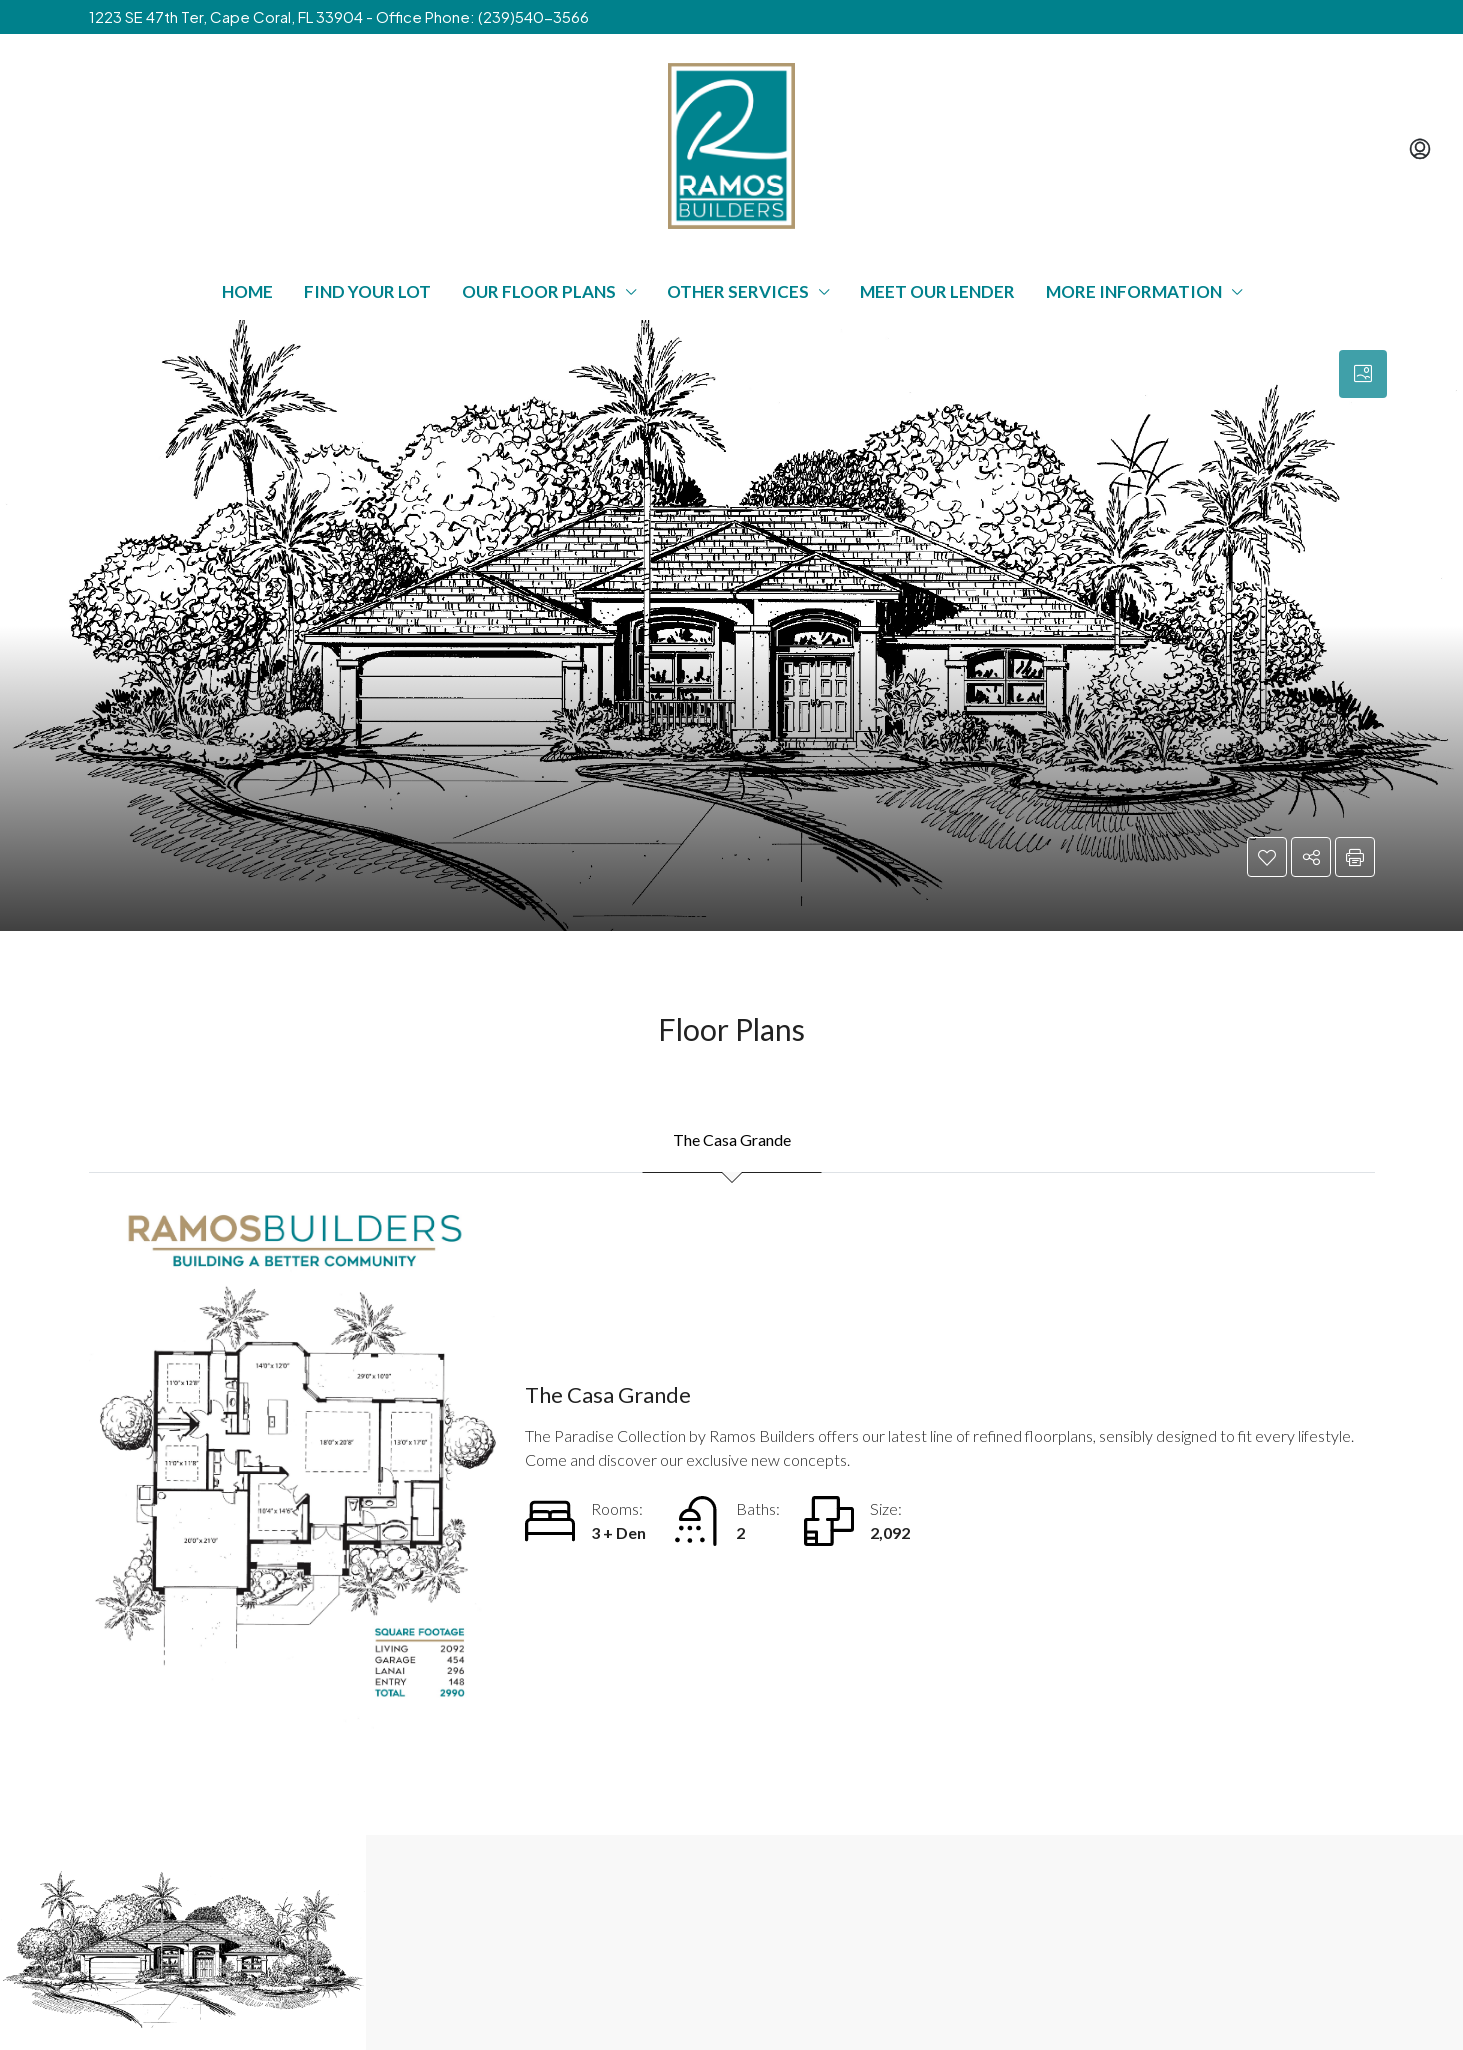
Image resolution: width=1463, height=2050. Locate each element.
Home (247, 291)
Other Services (738, 291)
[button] (1267, 857)
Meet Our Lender (937, 291)
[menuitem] (1420, 149)
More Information (1134, 291)
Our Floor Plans (539, 291)
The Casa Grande (732, 1139)
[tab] (1363, 374)
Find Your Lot (367, 291)
